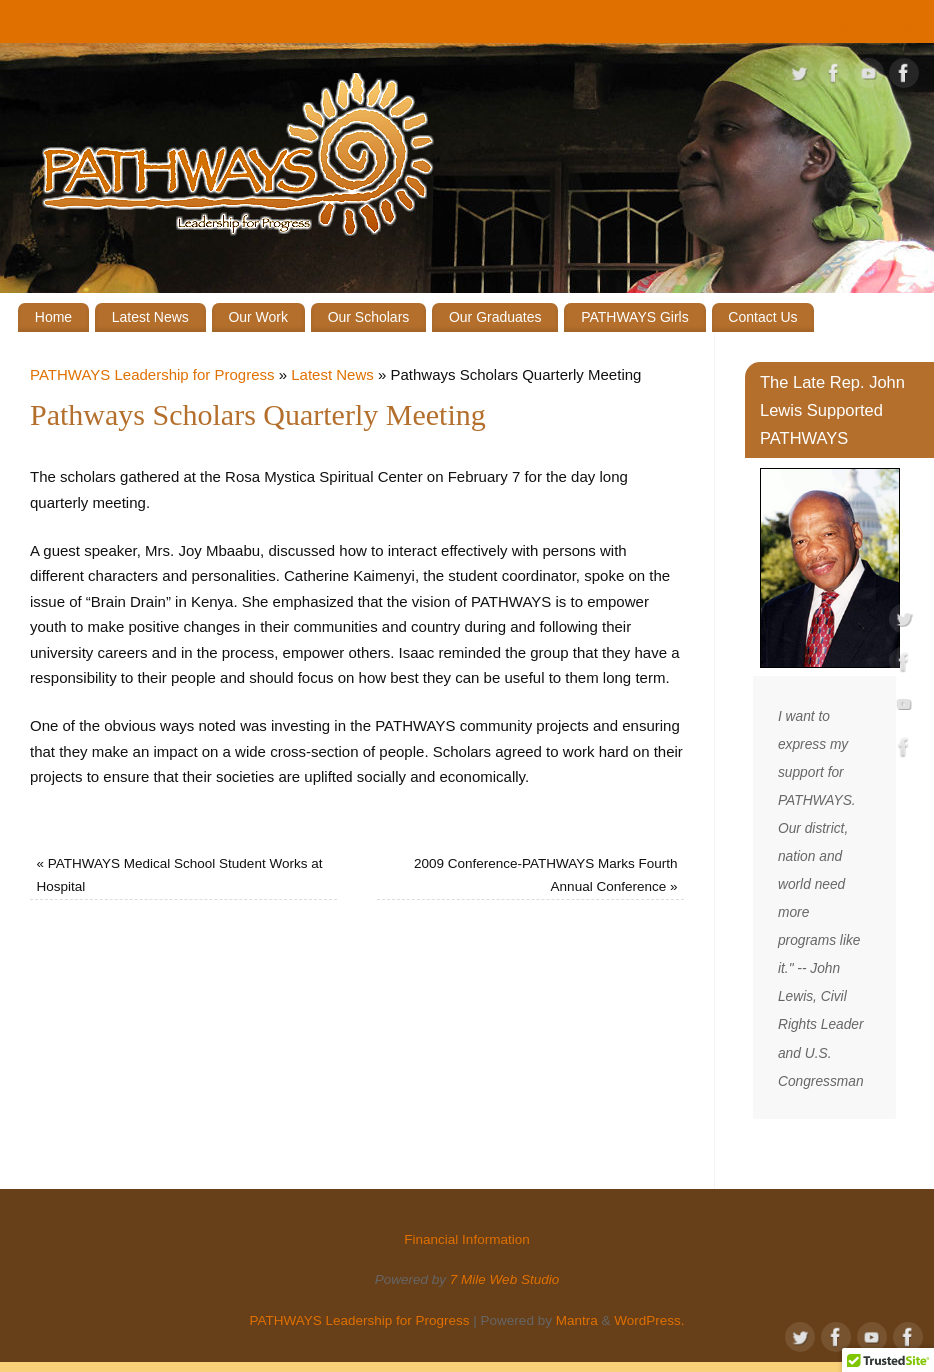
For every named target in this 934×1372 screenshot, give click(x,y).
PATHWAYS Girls (635, 317)
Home (53, 317)
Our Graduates (495, 317)
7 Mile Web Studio (504, 1279)
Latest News (150, 317)
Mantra (577, 1320)
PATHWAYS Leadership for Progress (152, 374)
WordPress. (649, 1320)
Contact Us (762, 317)
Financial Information (861, 25)
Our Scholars (369, 317)
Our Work (258, 317)
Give (765, 25)
